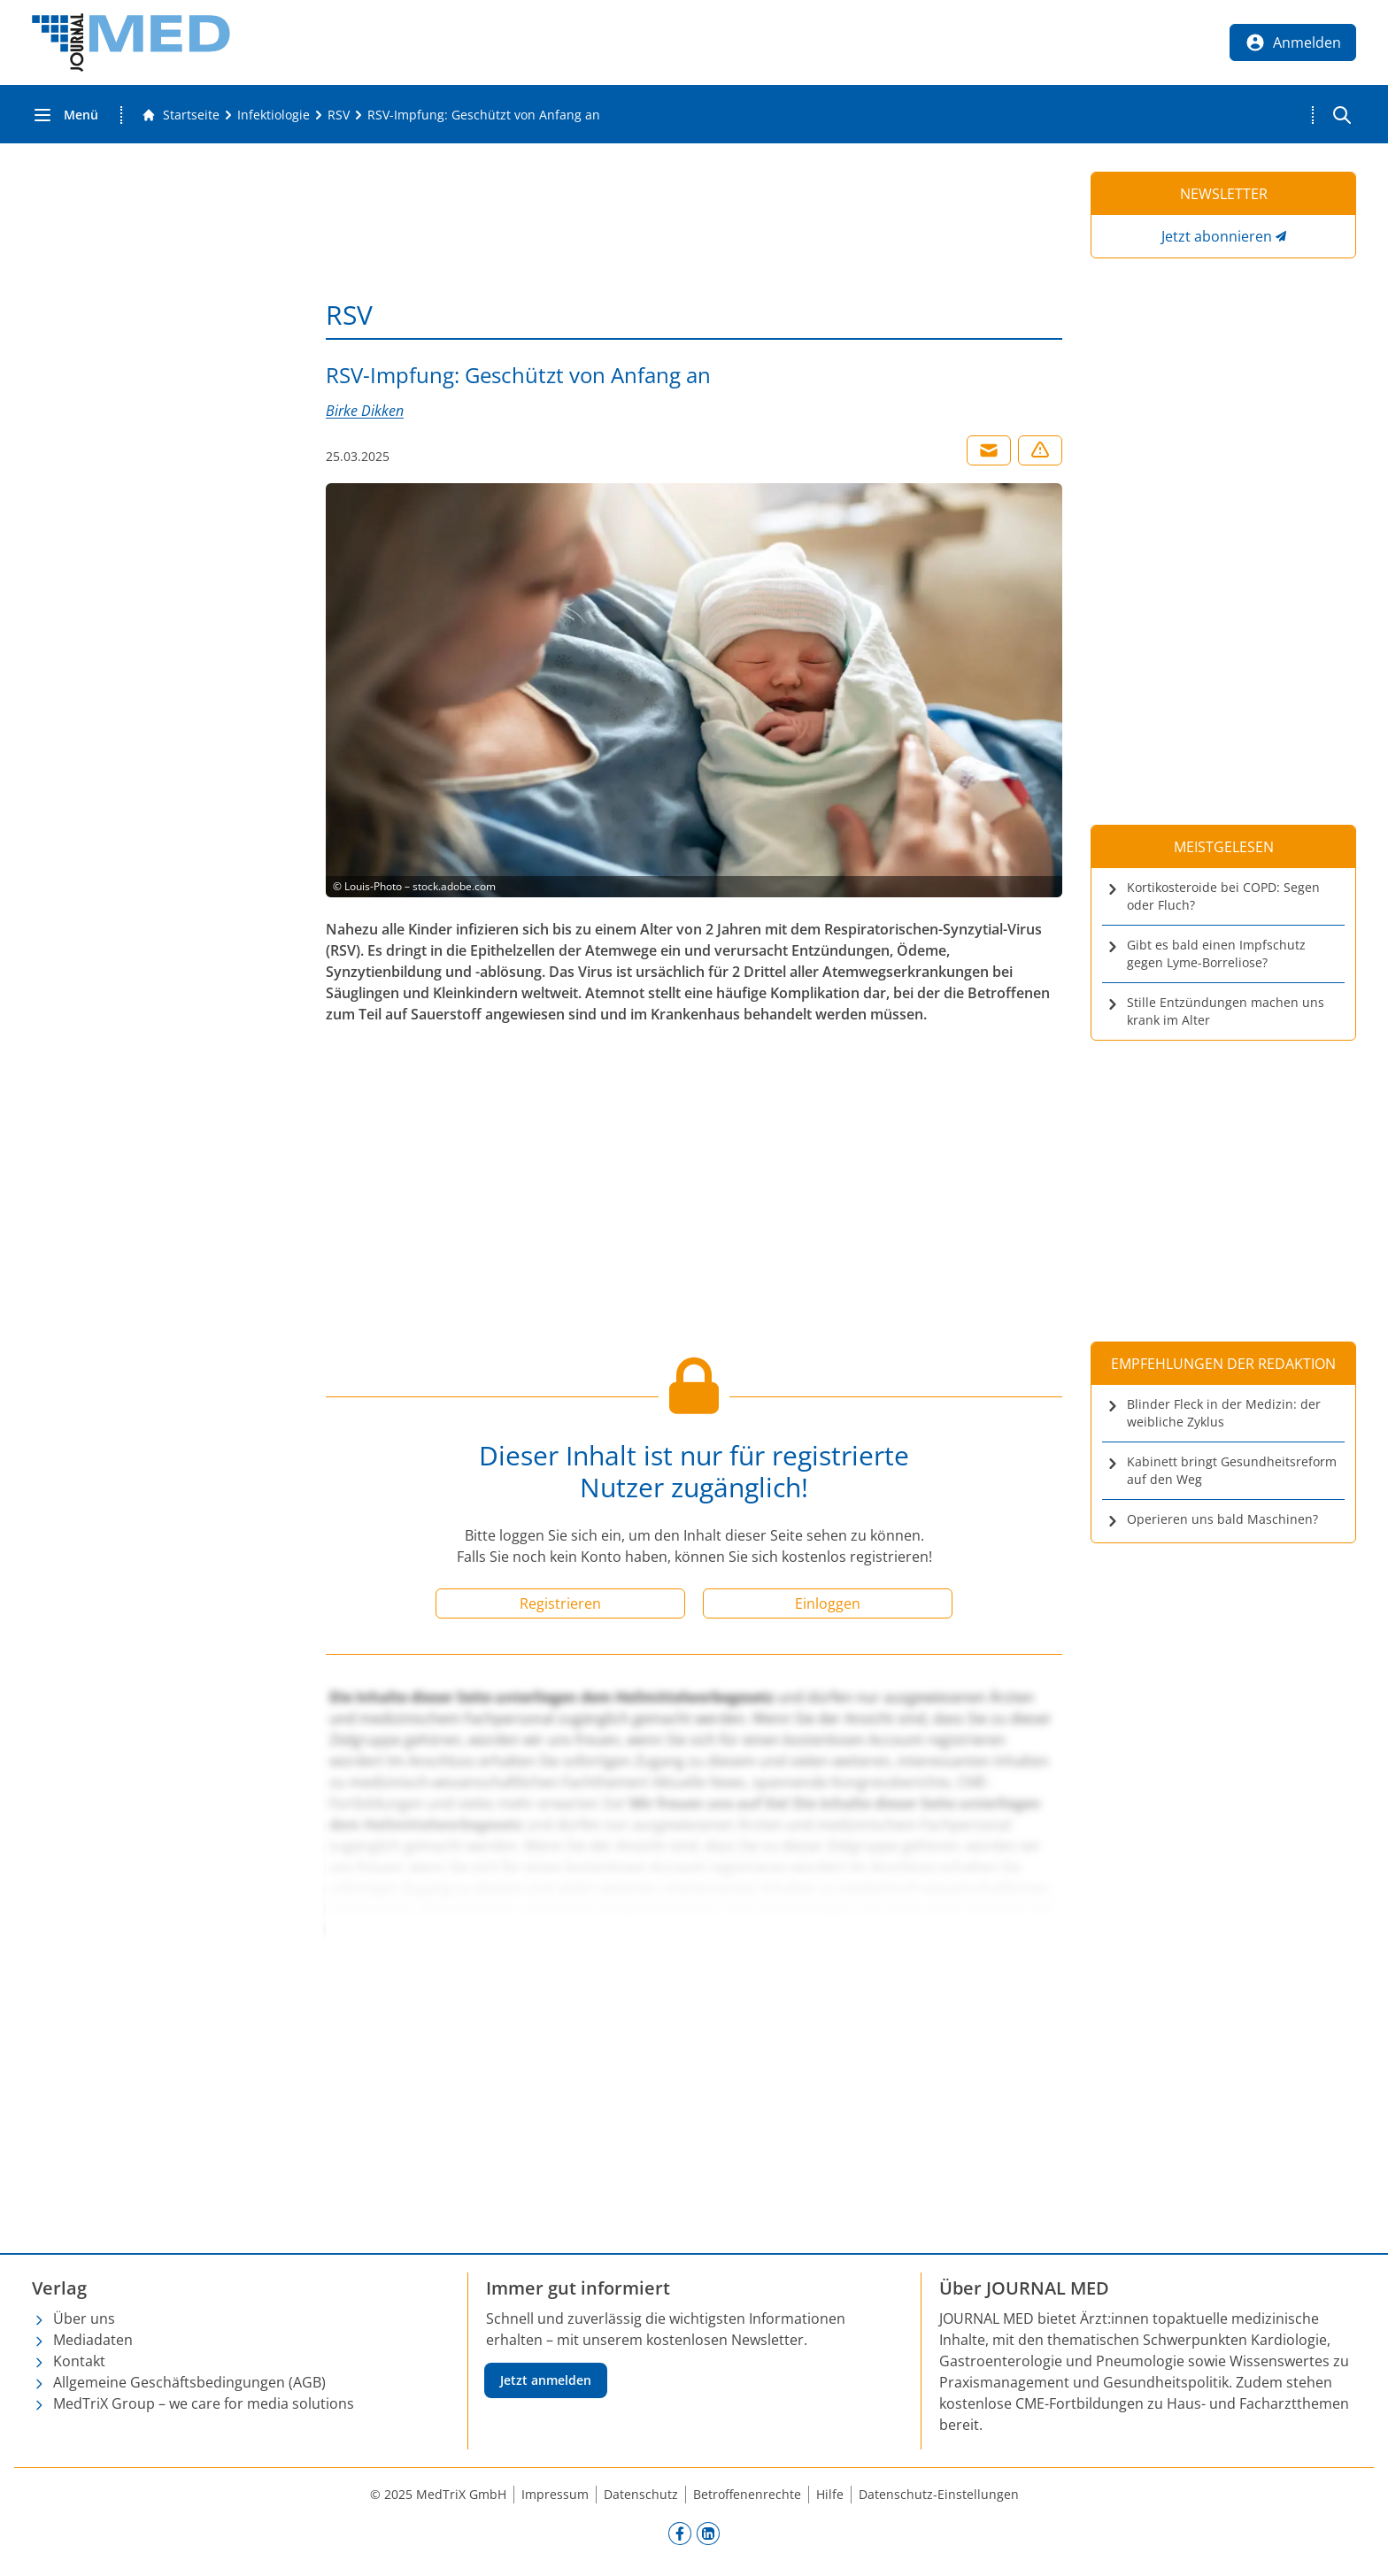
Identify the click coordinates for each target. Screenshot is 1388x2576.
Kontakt (79, 2361)
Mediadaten (93, 2339)
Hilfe (830, 2494)
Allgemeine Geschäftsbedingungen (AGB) (189, 2382)
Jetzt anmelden (545, 2380)
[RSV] (339, 115)
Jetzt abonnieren (1216, 236)
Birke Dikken (365, 410)
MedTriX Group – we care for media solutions (203, 2403)
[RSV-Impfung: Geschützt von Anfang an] (483, 115)
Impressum (555, 2494)
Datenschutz (641, 2494)
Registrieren (560, 1603)
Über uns (84, 2318)
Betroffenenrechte (747, 2494)
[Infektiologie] (273, 115)
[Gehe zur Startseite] (181, 115)
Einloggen (827, 1603)
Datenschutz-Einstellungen (939, 2494)
